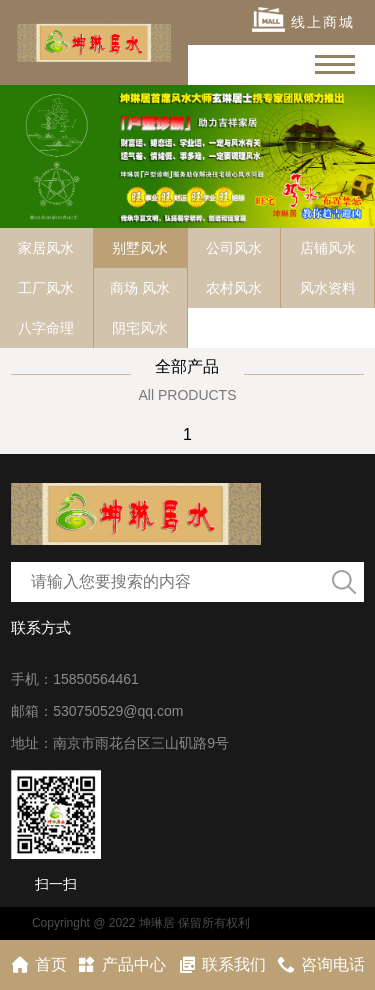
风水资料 (328, 288)
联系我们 (221, 964)
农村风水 (234, 288)
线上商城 (303, 19)
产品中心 (121, 964)
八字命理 (46, 328)
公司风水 (234, 248)
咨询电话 (320, 964)
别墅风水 (140, 248)
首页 (38, 964)
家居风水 (46, 248)
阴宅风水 (140, 328)
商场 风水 (140, 288)
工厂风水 (46, 288)
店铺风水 (328, 248)
